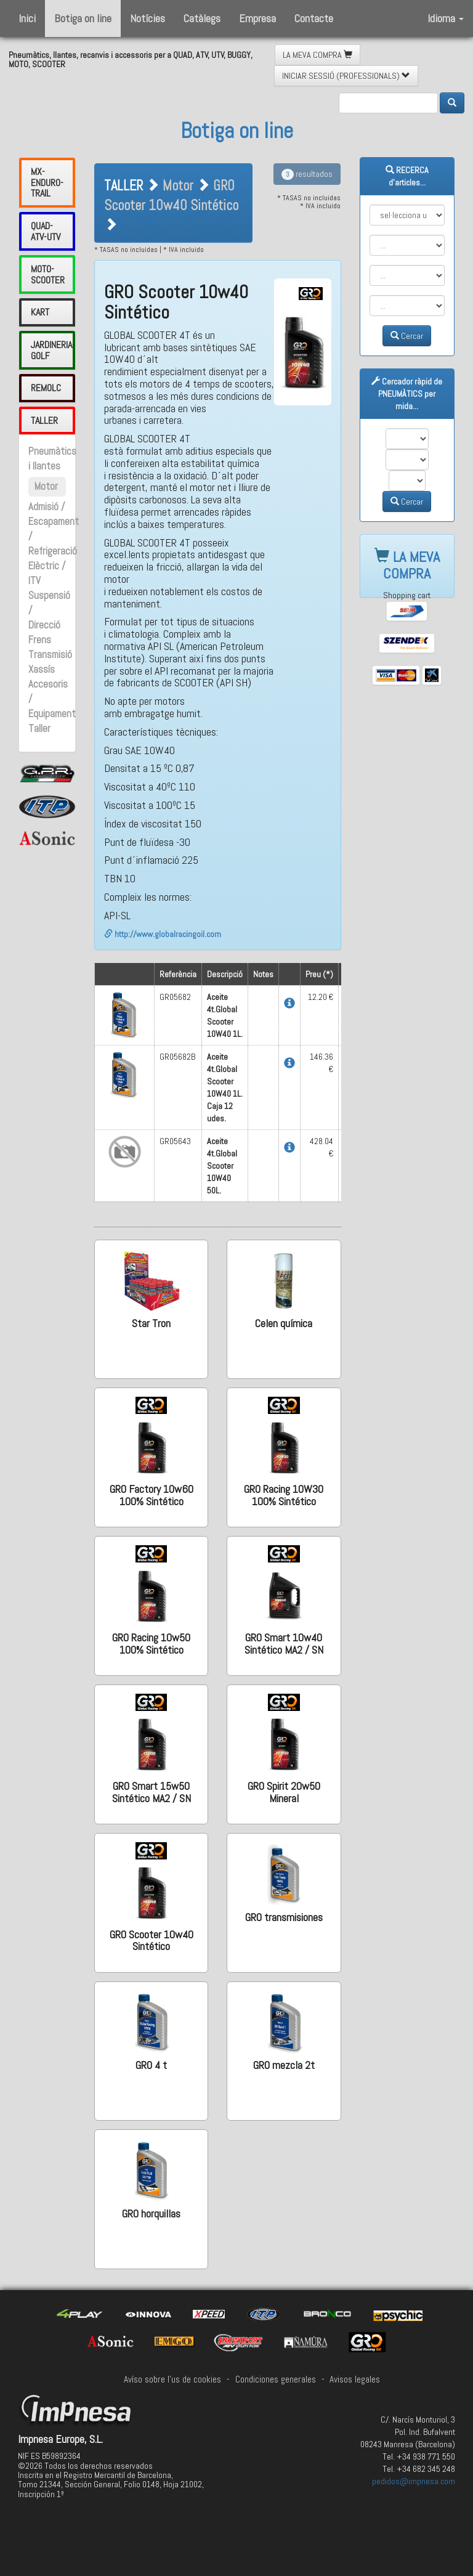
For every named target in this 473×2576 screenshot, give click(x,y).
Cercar (406, 335)
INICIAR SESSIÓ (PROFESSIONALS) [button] (346, 75)
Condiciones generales (275, 2379)
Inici (27, 18)
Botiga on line (82, 18)
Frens (39, 639)
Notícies (147, 18)
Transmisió (50, 654)
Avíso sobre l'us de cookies (172, 2379)
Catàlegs (202, 18)
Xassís (41, 669)
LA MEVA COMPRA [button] (317, 54)
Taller (39, 728)
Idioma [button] (445, 18)
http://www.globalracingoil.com (162, 934)
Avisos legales (354, 2379)
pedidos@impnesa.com (413, 2481)
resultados (307, 173)
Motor (46, 486)
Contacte (313, 18)
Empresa (257, 18)
